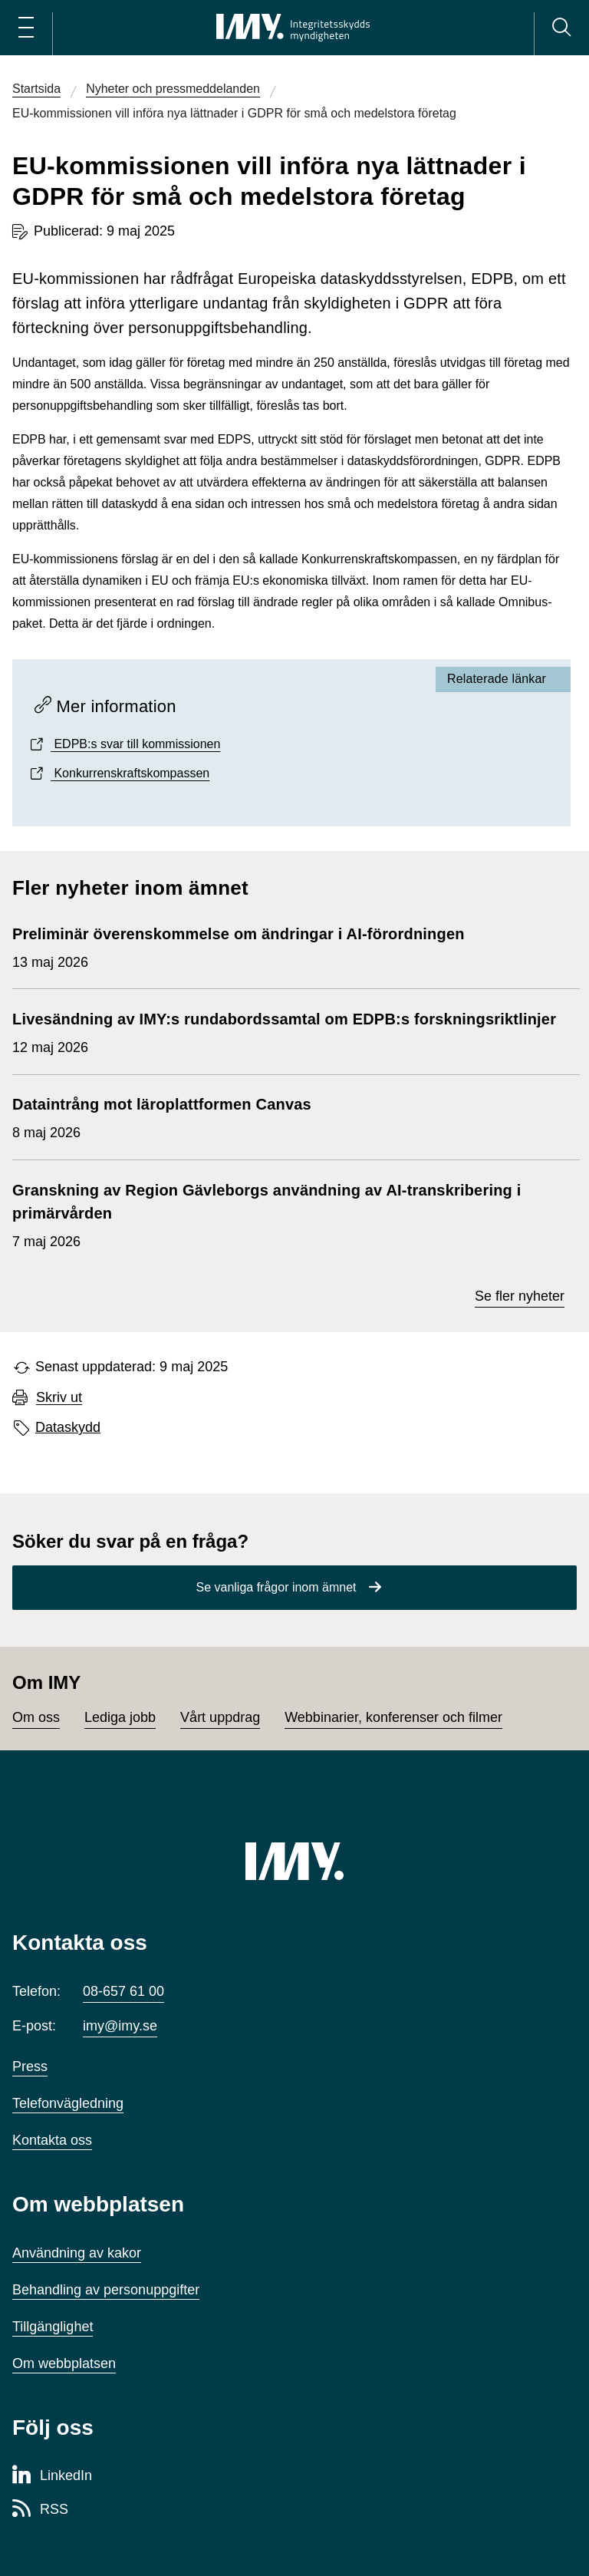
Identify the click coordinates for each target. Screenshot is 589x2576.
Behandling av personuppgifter (105, 2289)
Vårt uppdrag (220, 1717)
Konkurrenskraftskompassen (130, 773)
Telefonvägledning (67, 2103)
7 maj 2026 (288, 1214)
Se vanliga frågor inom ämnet (276, 1587)
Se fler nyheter (519, 1296)
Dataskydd (67, 1427)
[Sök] (561, 27)
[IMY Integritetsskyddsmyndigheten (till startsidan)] (293, 27)
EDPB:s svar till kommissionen (135, 743)
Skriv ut (59, 1397)
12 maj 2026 (284, 1031)
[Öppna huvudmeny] (26, 27)
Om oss (36, 1717)
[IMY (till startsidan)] (294, 1860)
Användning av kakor (76, 2253)
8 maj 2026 (161, 1116)
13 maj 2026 (238, 946)
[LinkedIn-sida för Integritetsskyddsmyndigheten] (52, 2476)
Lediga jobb (120, 1717)
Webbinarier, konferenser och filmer (393, 1717)
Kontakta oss (52, 2140)
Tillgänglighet (52, 2326)
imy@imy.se (120, 2025)
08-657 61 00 (123, 1991)
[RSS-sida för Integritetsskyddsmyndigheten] (40, 2510)
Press (30, 2066)
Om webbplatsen (64, 2363)
